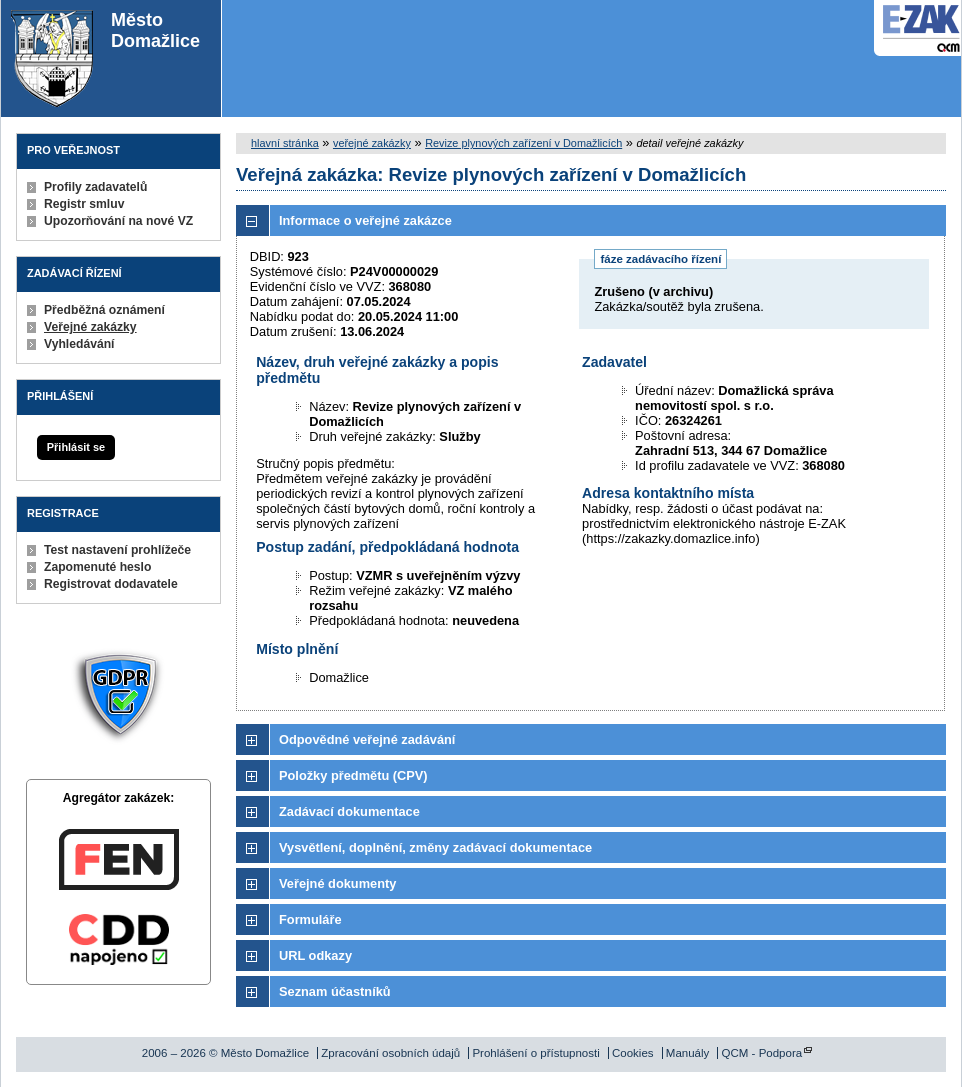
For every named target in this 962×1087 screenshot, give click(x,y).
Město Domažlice (105, 58)
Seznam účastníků (335, 991)
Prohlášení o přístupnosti (535, 1053)
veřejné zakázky (372, 143)
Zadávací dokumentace (349, 811)
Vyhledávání (79, 344)
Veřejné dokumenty (337, 883)
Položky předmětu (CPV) (353, 775)
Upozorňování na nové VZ (118, 221)
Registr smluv (84, 204)
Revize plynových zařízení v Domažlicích (523, 143)
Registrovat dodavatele (111, 584)
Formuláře (310, 919)
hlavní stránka (285, 143)
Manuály (688, 1053)
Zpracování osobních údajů (390, 1053)
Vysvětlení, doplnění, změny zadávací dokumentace (435, 847)
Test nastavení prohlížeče (117, 550)
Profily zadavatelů (95, 187)
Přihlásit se (76, 447)
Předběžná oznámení (104, 310)
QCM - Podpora (762, 1053)
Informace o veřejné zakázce (365, 220)
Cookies (633, 1053)
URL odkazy (315, 955)
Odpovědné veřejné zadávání (367, 739)
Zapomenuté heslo (97, 567)
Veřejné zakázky (90, 327)
